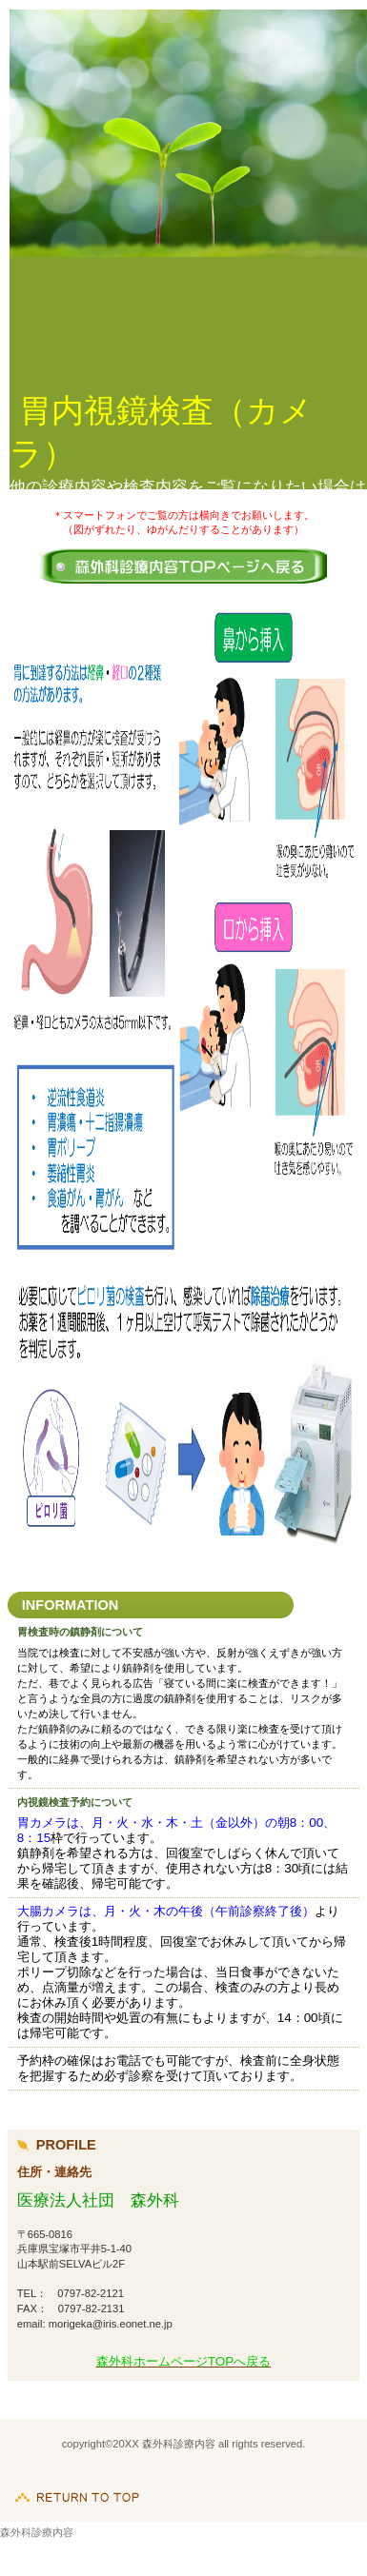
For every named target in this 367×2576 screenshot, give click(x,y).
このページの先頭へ (77, 2487)
